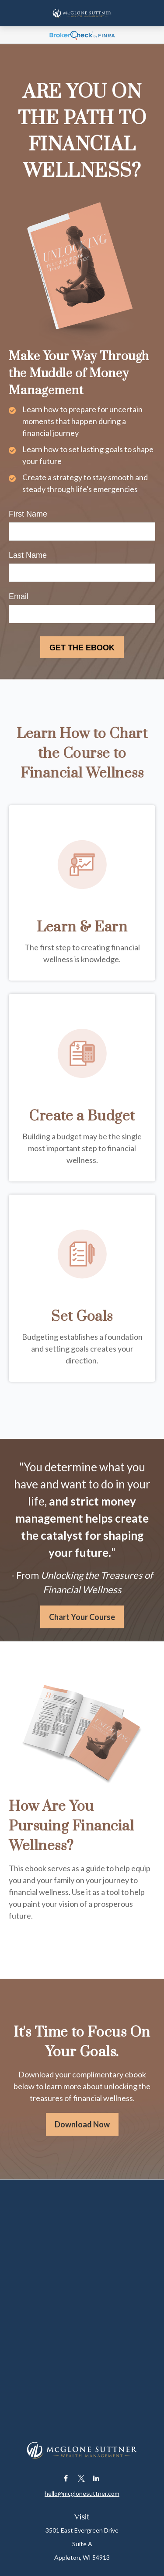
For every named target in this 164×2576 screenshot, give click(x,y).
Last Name (28, 555)
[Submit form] (82, 647)
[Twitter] (81, 2478)
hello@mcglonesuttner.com (82, 2493)
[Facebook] (66, 2478)
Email (18, 596)
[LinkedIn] (96, 2478)
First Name (28, 514)
